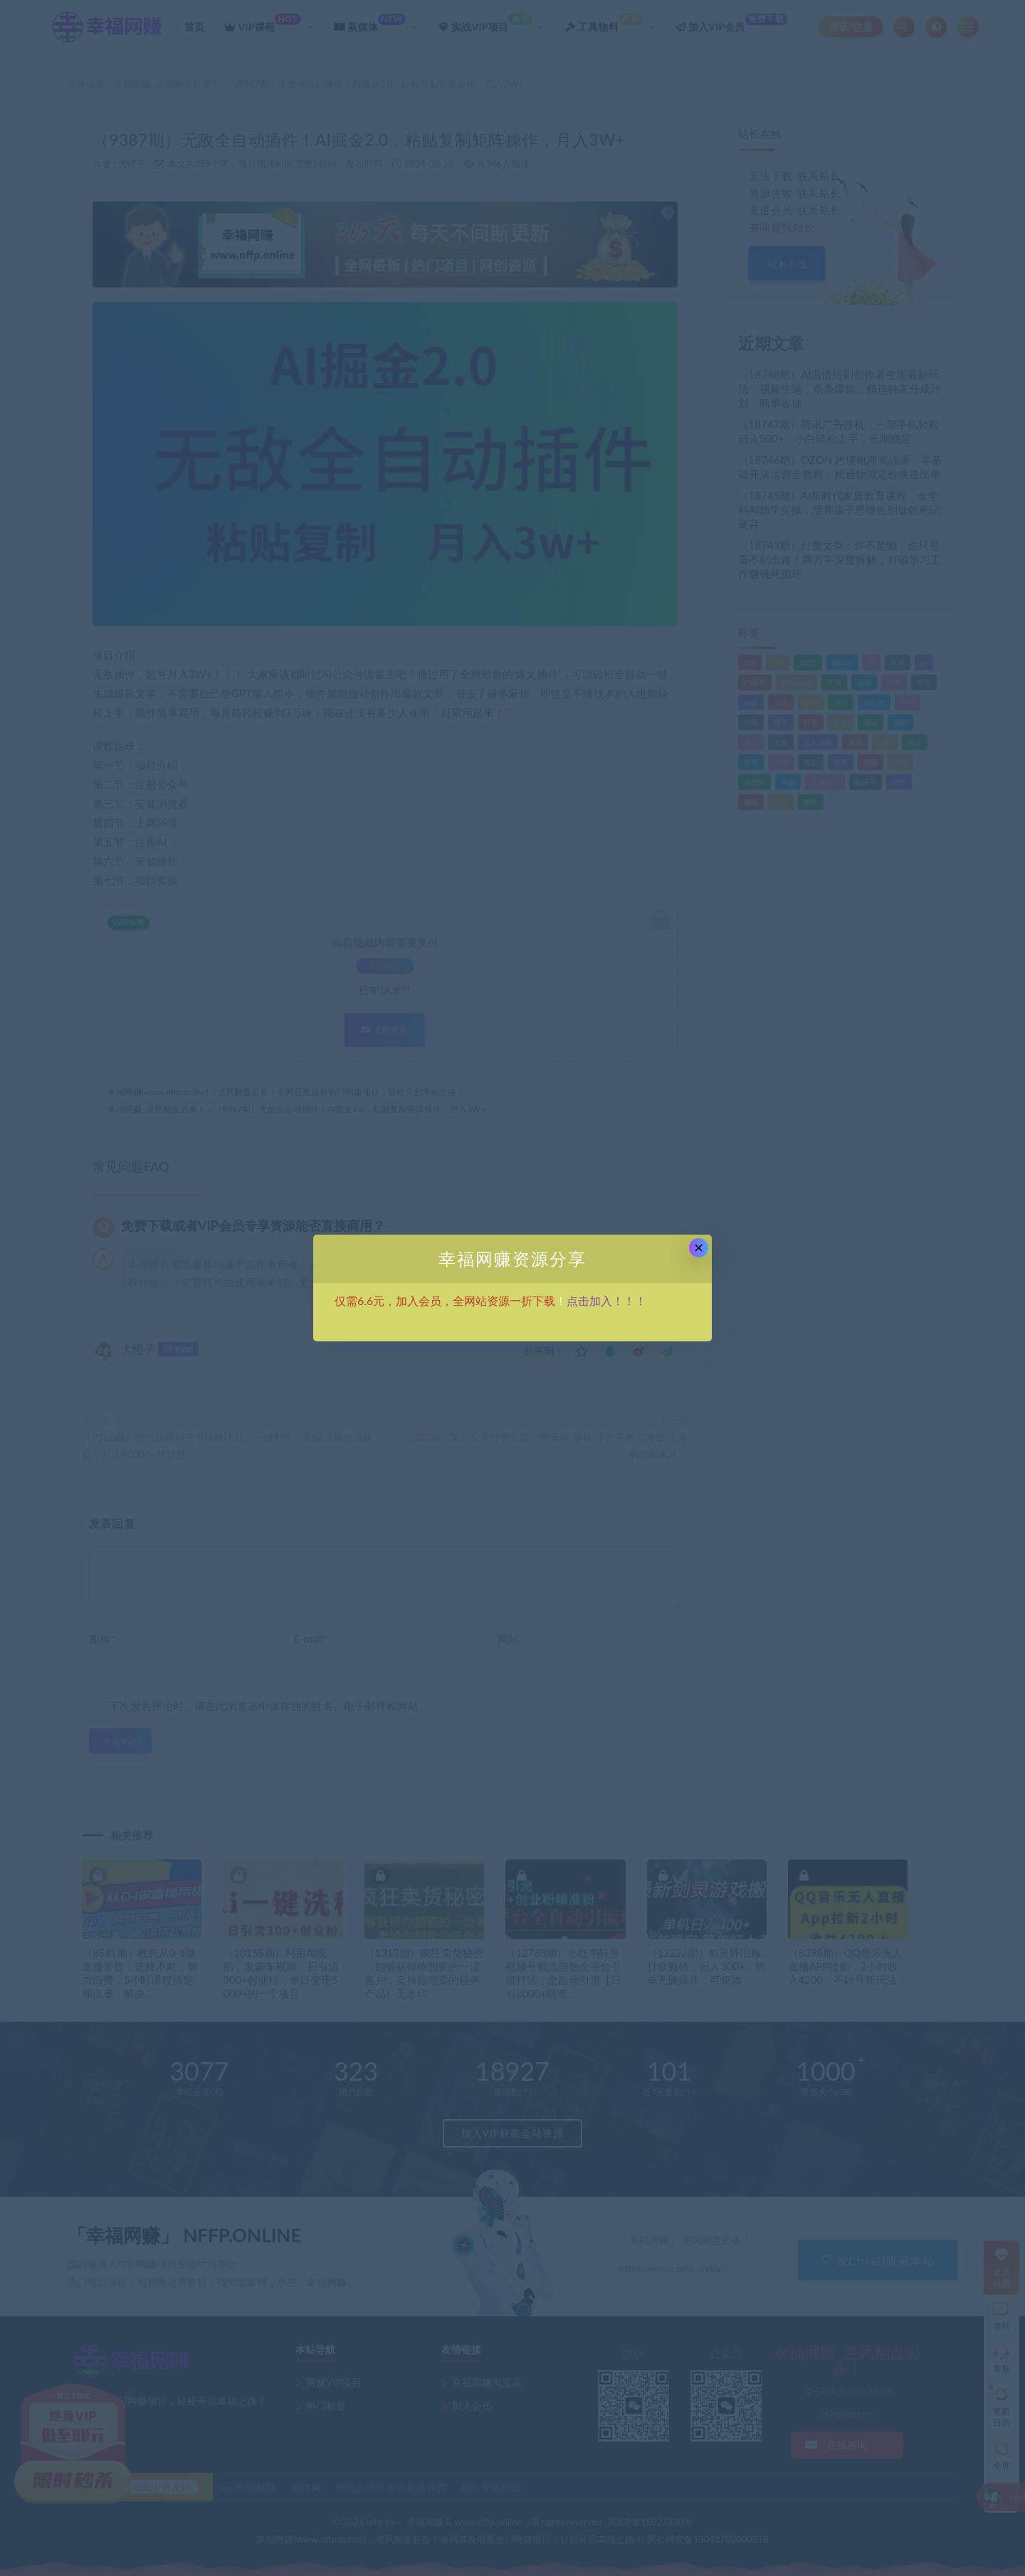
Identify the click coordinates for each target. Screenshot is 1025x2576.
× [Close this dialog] (698, 1248)
